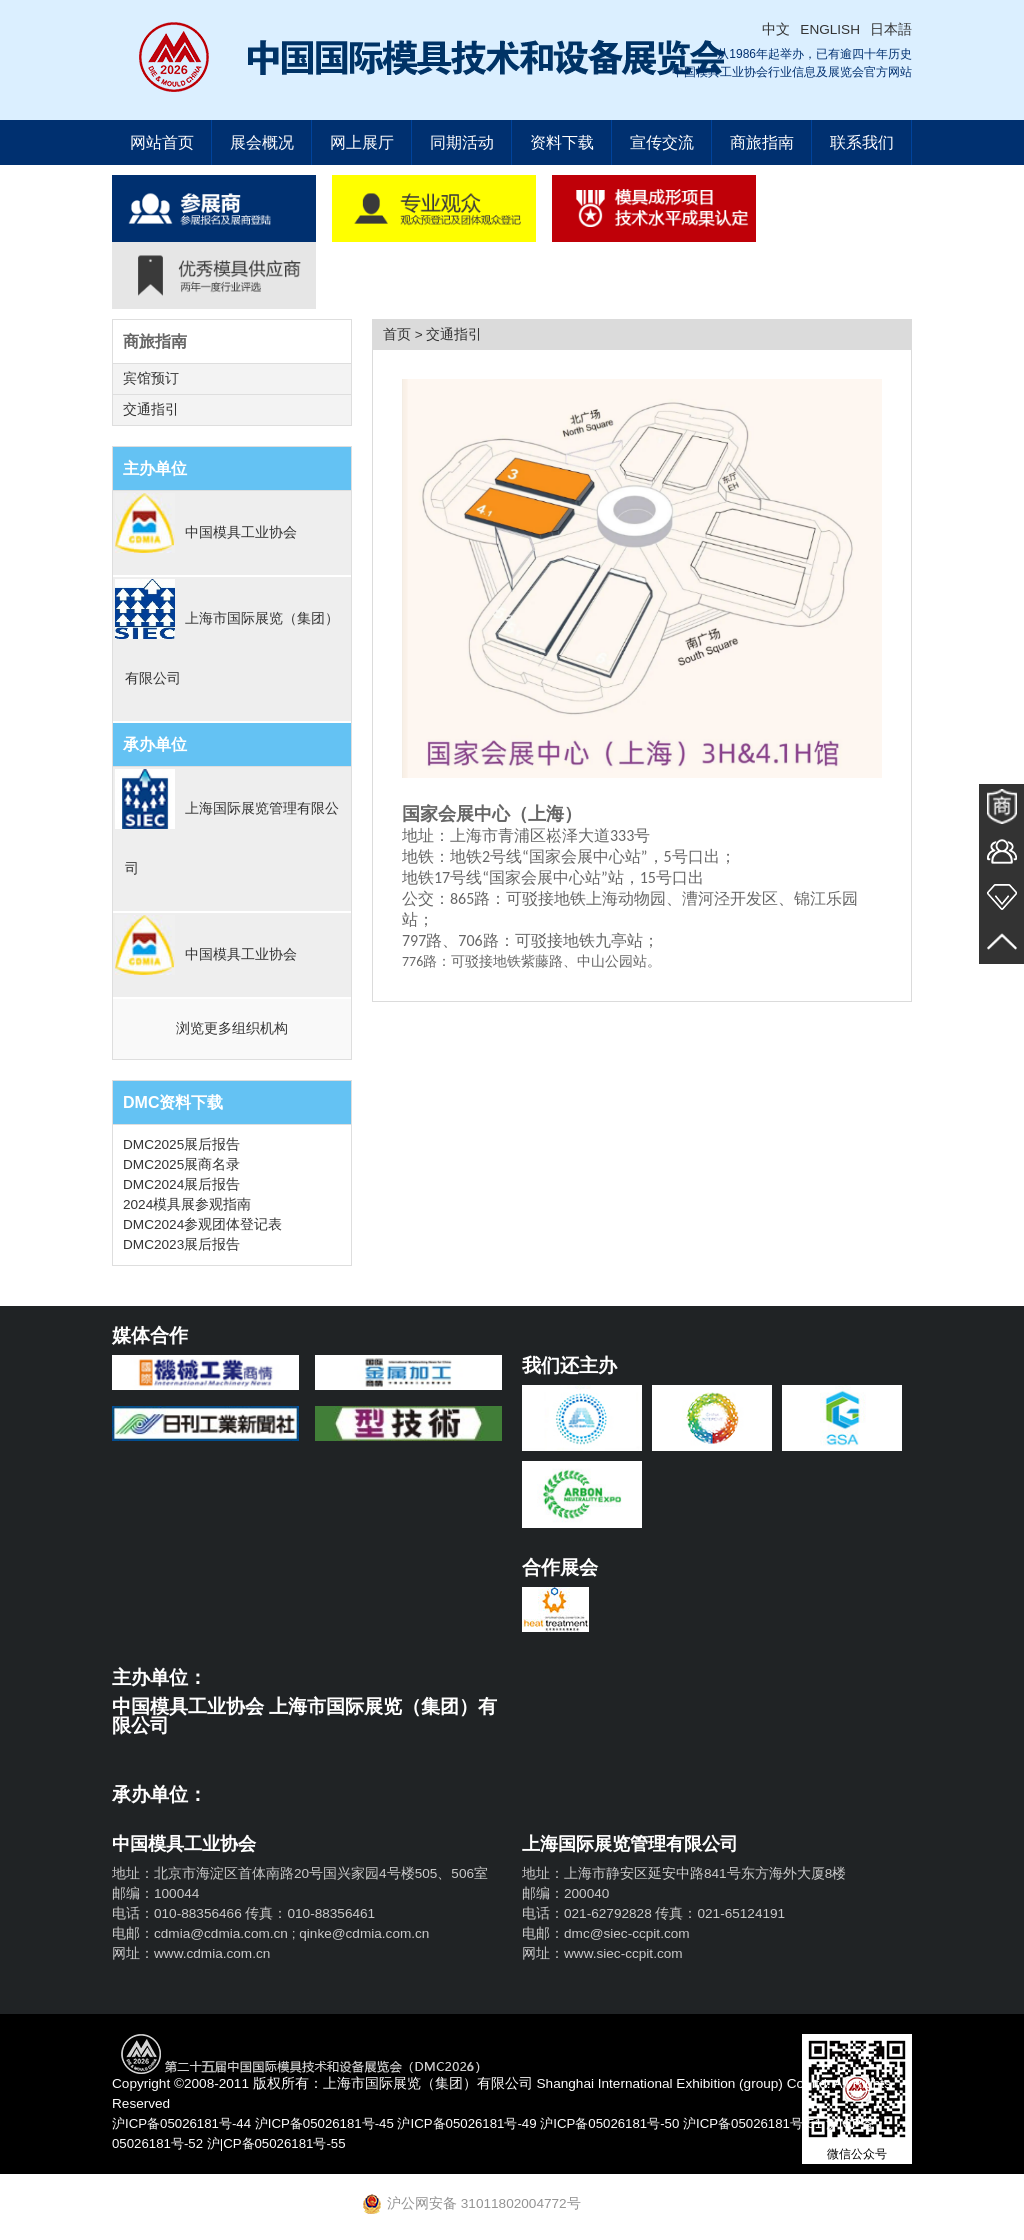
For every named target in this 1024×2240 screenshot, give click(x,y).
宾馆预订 (151, 378)
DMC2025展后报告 (181, 1144)
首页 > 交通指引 (433, 334)
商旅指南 (762, 142)
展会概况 (262, 142)
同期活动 (462, 142)
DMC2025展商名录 (181, 1164)
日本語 (891, 29)
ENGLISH (830, 29)
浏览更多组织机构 (232, 1028)
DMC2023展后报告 (181, 1244)
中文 (776, 29)
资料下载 (562, 142)
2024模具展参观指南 (187, 1204)
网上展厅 (362, 142)
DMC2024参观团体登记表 (202, 1224)
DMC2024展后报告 (181, 1184)
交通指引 (151, 409)
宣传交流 (662, 142)
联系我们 (862, 142)
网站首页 (162, 142)
